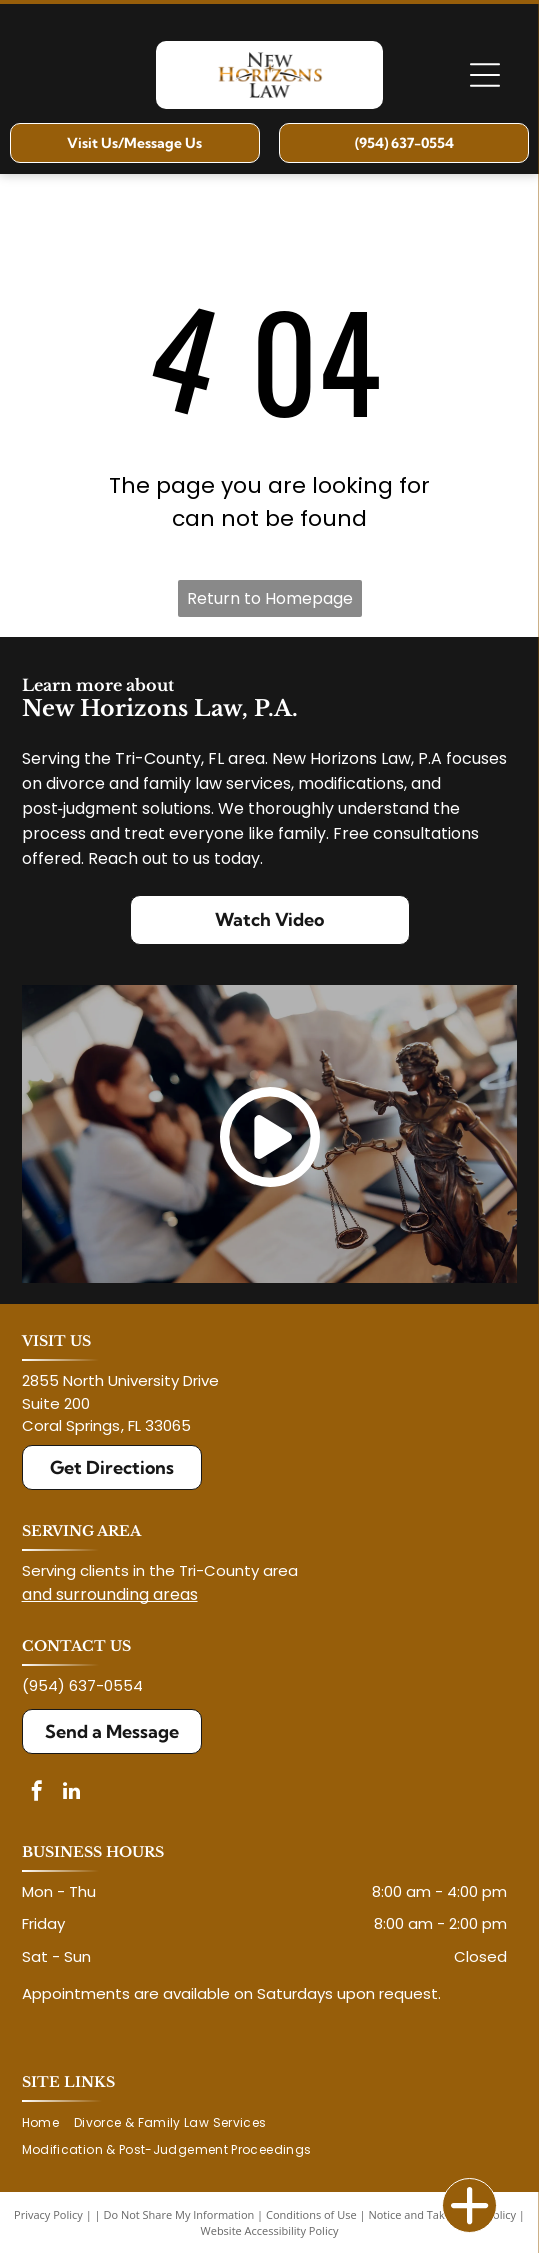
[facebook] (37, 1793)
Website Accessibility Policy (270, 2230)
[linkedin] (72, 1793)
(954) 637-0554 (82, 1685)
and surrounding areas (110, 1594)
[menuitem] (48, 2123)
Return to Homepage (270, 598)
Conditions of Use (311, 2214)
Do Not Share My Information (178, 2214)
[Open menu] (485, 75)
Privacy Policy (48, 2214)
